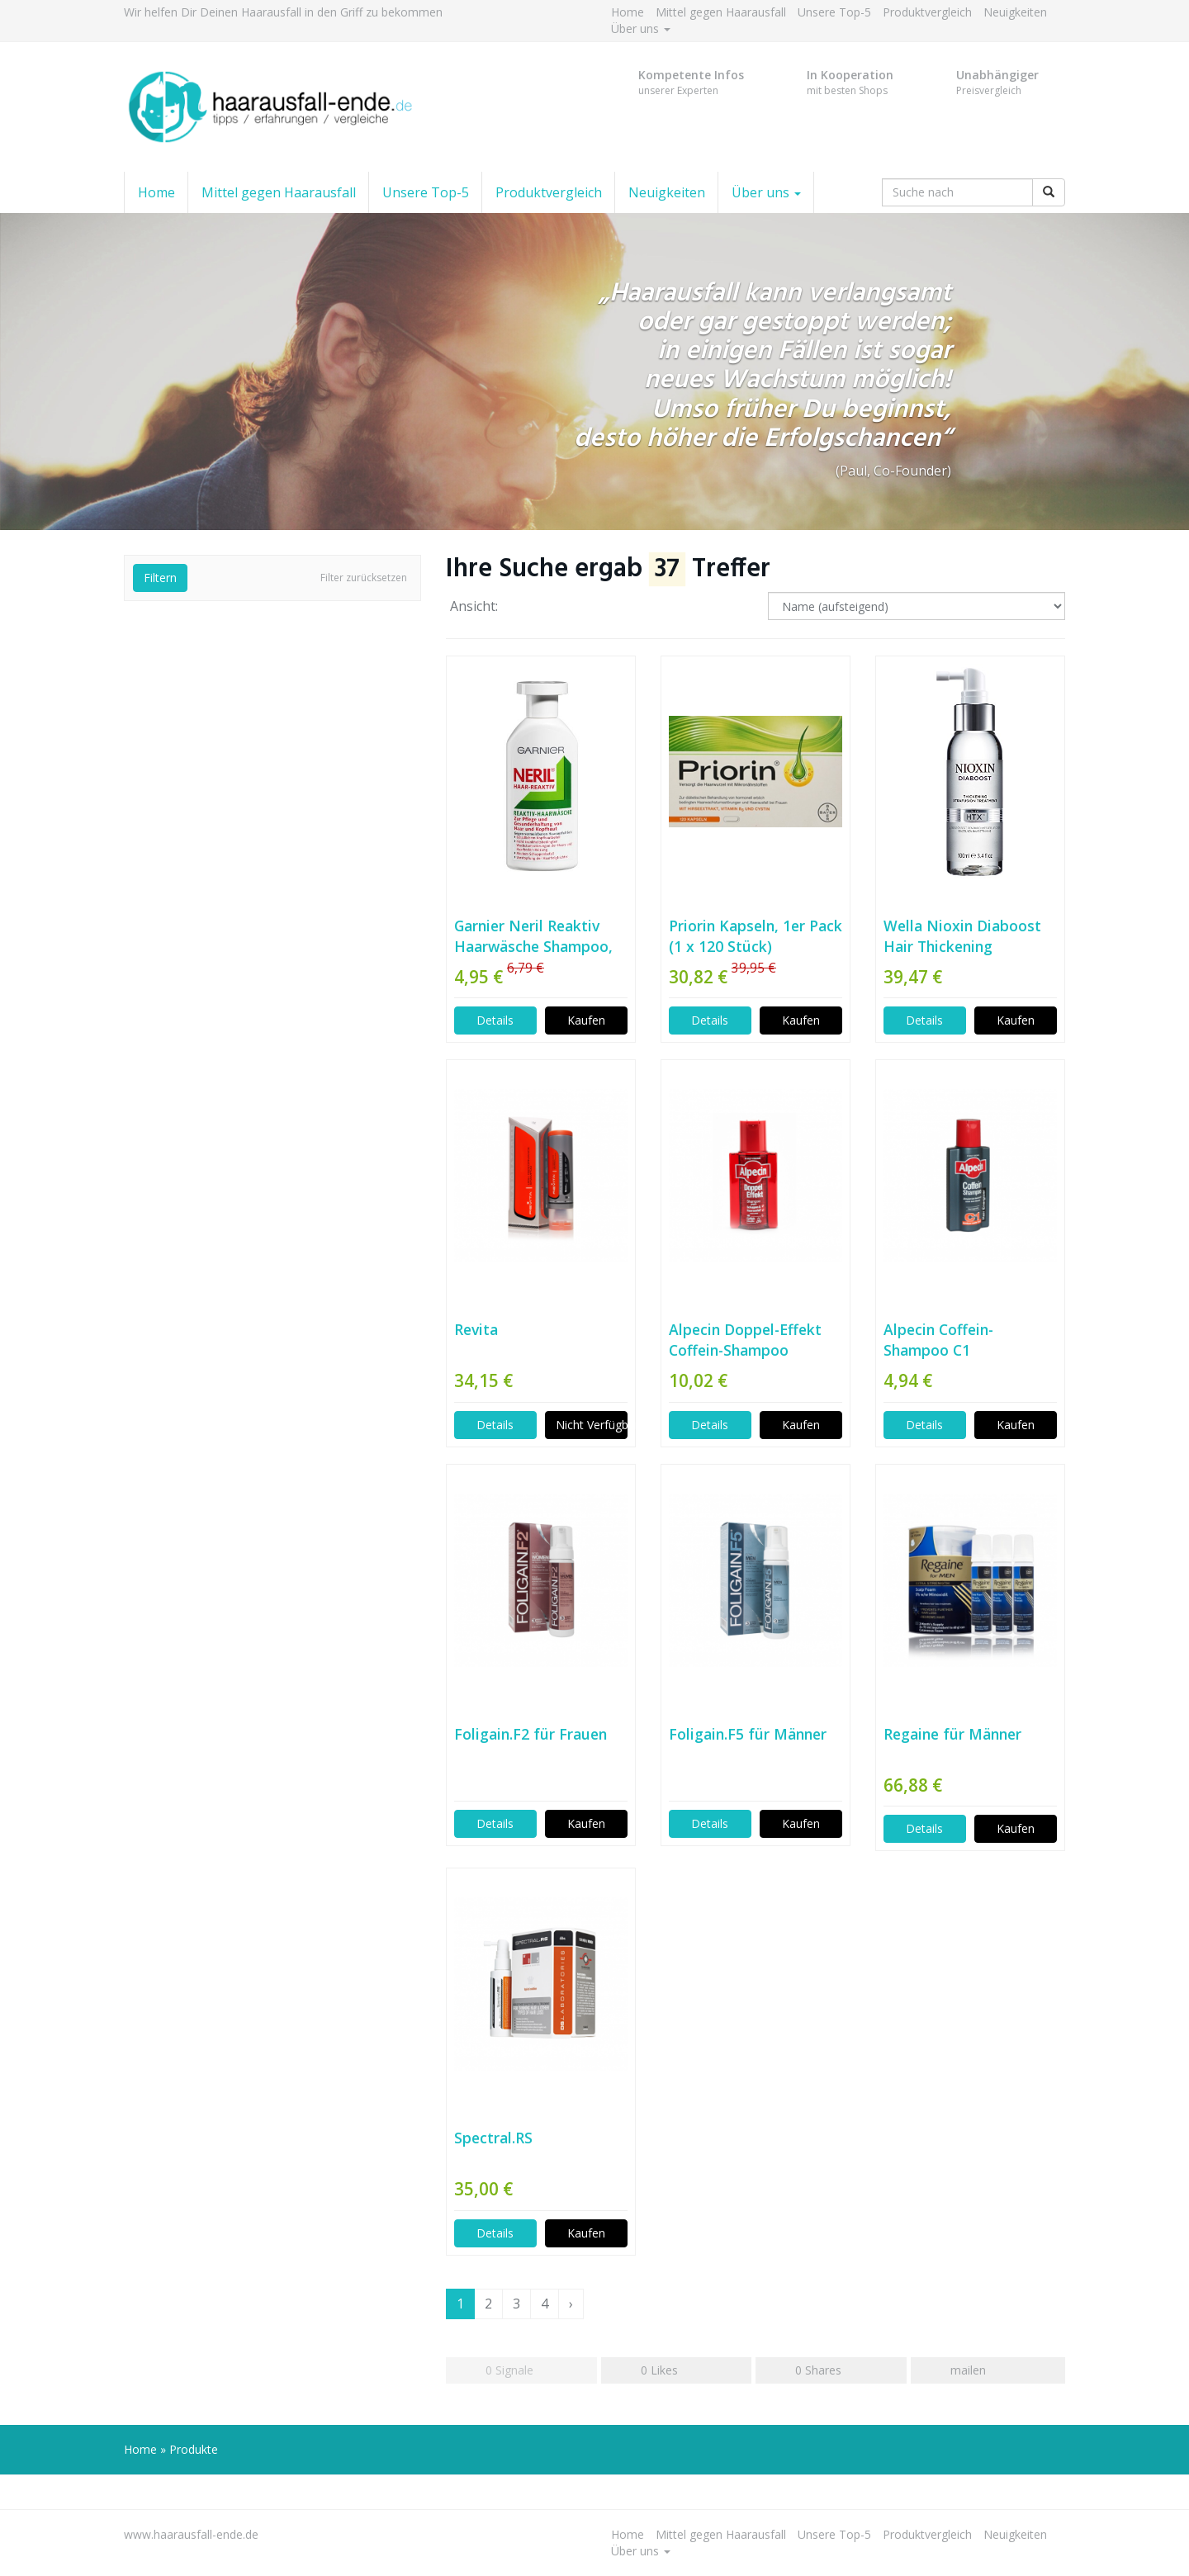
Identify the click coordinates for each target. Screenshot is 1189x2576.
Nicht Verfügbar (592, 1424)
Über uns (640, 28)
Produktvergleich (927, 12)
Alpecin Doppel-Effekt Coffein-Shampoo (745, 1339)
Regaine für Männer (952, 1734)
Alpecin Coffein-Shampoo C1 (938, 1339)
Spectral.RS (493, 2137)
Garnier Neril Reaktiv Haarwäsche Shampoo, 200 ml (533, 936)
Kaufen (586, 1020)
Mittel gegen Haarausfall (721, 12)
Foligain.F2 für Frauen (530, 1734)
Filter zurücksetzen (363, 578)
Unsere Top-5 (834, 12)
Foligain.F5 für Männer (748, 1734)
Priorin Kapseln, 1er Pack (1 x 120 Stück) (755, 936)
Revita (476, 1329)
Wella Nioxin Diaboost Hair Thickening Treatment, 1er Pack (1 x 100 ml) (969, 936)
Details (495, 1020)
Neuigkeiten (1015, 12)
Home (627, 12)
